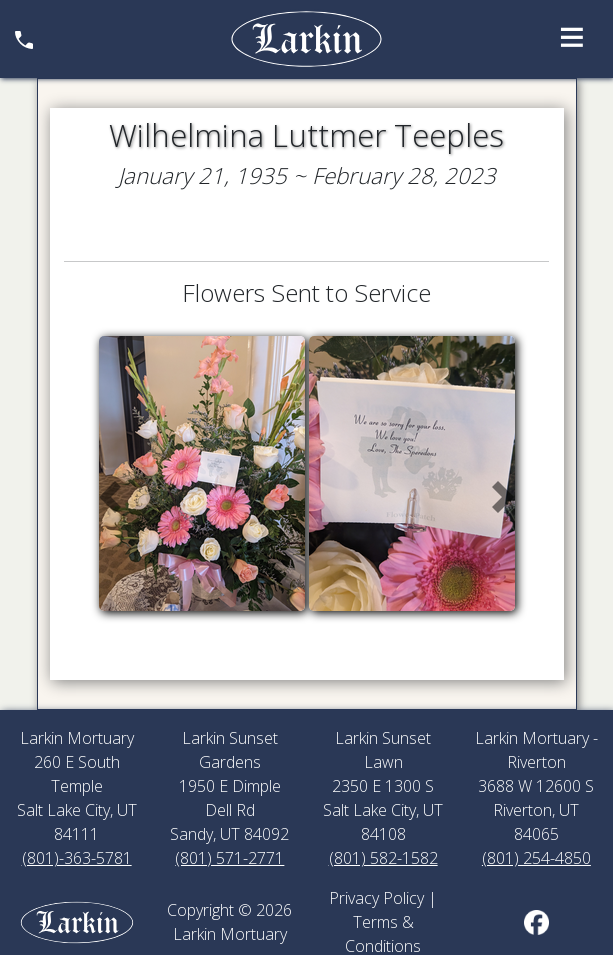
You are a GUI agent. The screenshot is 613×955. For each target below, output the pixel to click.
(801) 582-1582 (383, 858)
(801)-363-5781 (77, 858)
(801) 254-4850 (536, 858)
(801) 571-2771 (229, 858)
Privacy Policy (376, 898)
